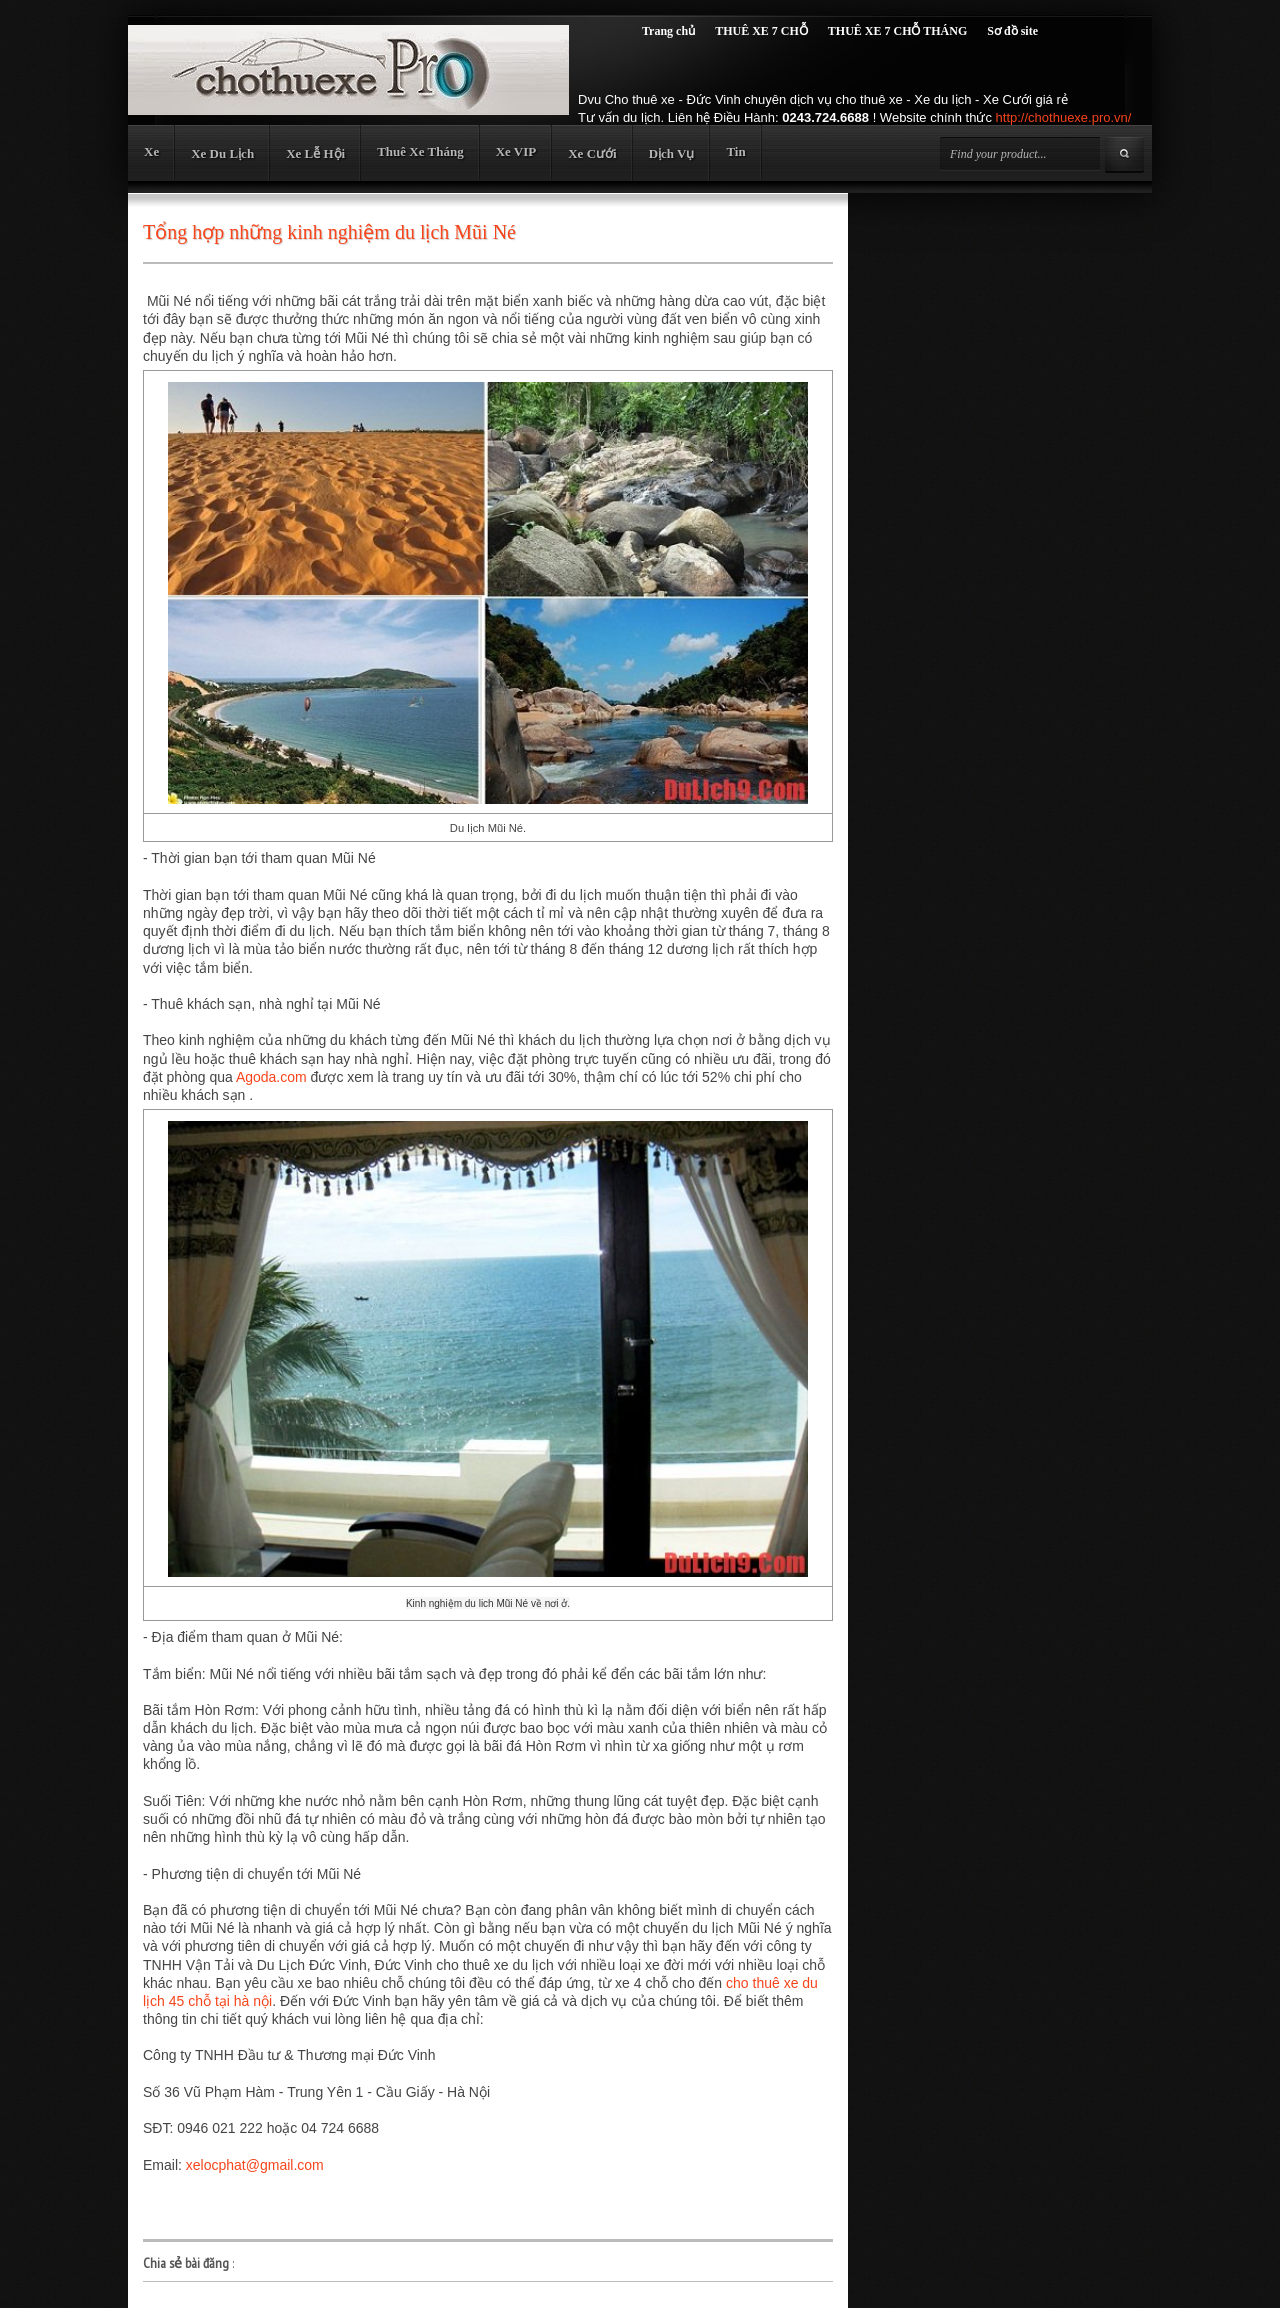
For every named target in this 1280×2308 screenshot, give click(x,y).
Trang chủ (668, 31)
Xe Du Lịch (222, 153)
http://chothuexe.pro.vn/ (1064, 117)
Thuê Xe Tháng (420, 151)
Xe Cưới (592, 153)
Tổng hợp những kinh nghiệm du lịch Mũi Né (329, 232)
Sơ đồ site (1012, 31)
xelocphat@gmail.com (255, 2165)
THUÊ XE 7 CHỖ (761, 31)
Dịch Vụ (672, 153)
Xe (151, 151)
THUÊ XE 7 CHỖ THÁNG (897, 31)
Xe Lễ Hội (315, 153)
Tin (735, 151)
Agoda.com (271, 1077)
